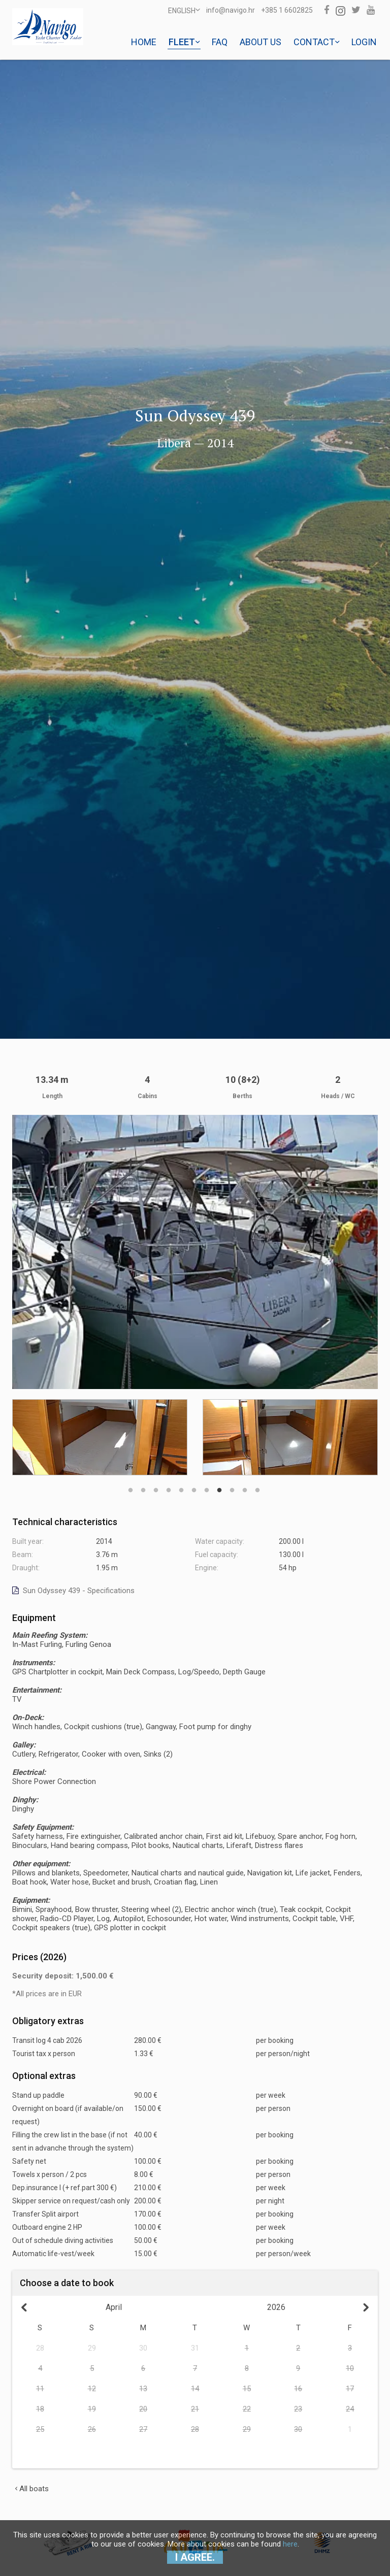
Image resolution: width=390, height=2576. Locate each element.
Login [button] (364, 42)
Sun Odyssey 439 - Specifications (73, 1590)
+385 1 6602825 (287, 10)
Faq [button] (220, 42)
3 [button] (156, 1485)
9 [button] (232, 1485)
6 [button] (194, 1485)
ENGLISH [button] (184, 10)
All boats (32, 2488)
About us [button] (260, 42)
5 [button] (181, 1485)
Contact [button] (316, 42)
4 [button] (169, 1485)
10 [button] (245, 1485)
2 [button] (143, 1485)
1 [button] (130, 1485)
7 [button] (207, 1485)
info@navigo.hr (230, 10)
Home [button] (143, 42)
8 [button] (219, 1485)
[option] (100, 1437)
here (290, 2544)
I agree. (195, 2557)
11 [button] (257, 1485)
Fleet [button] (184, 42)
